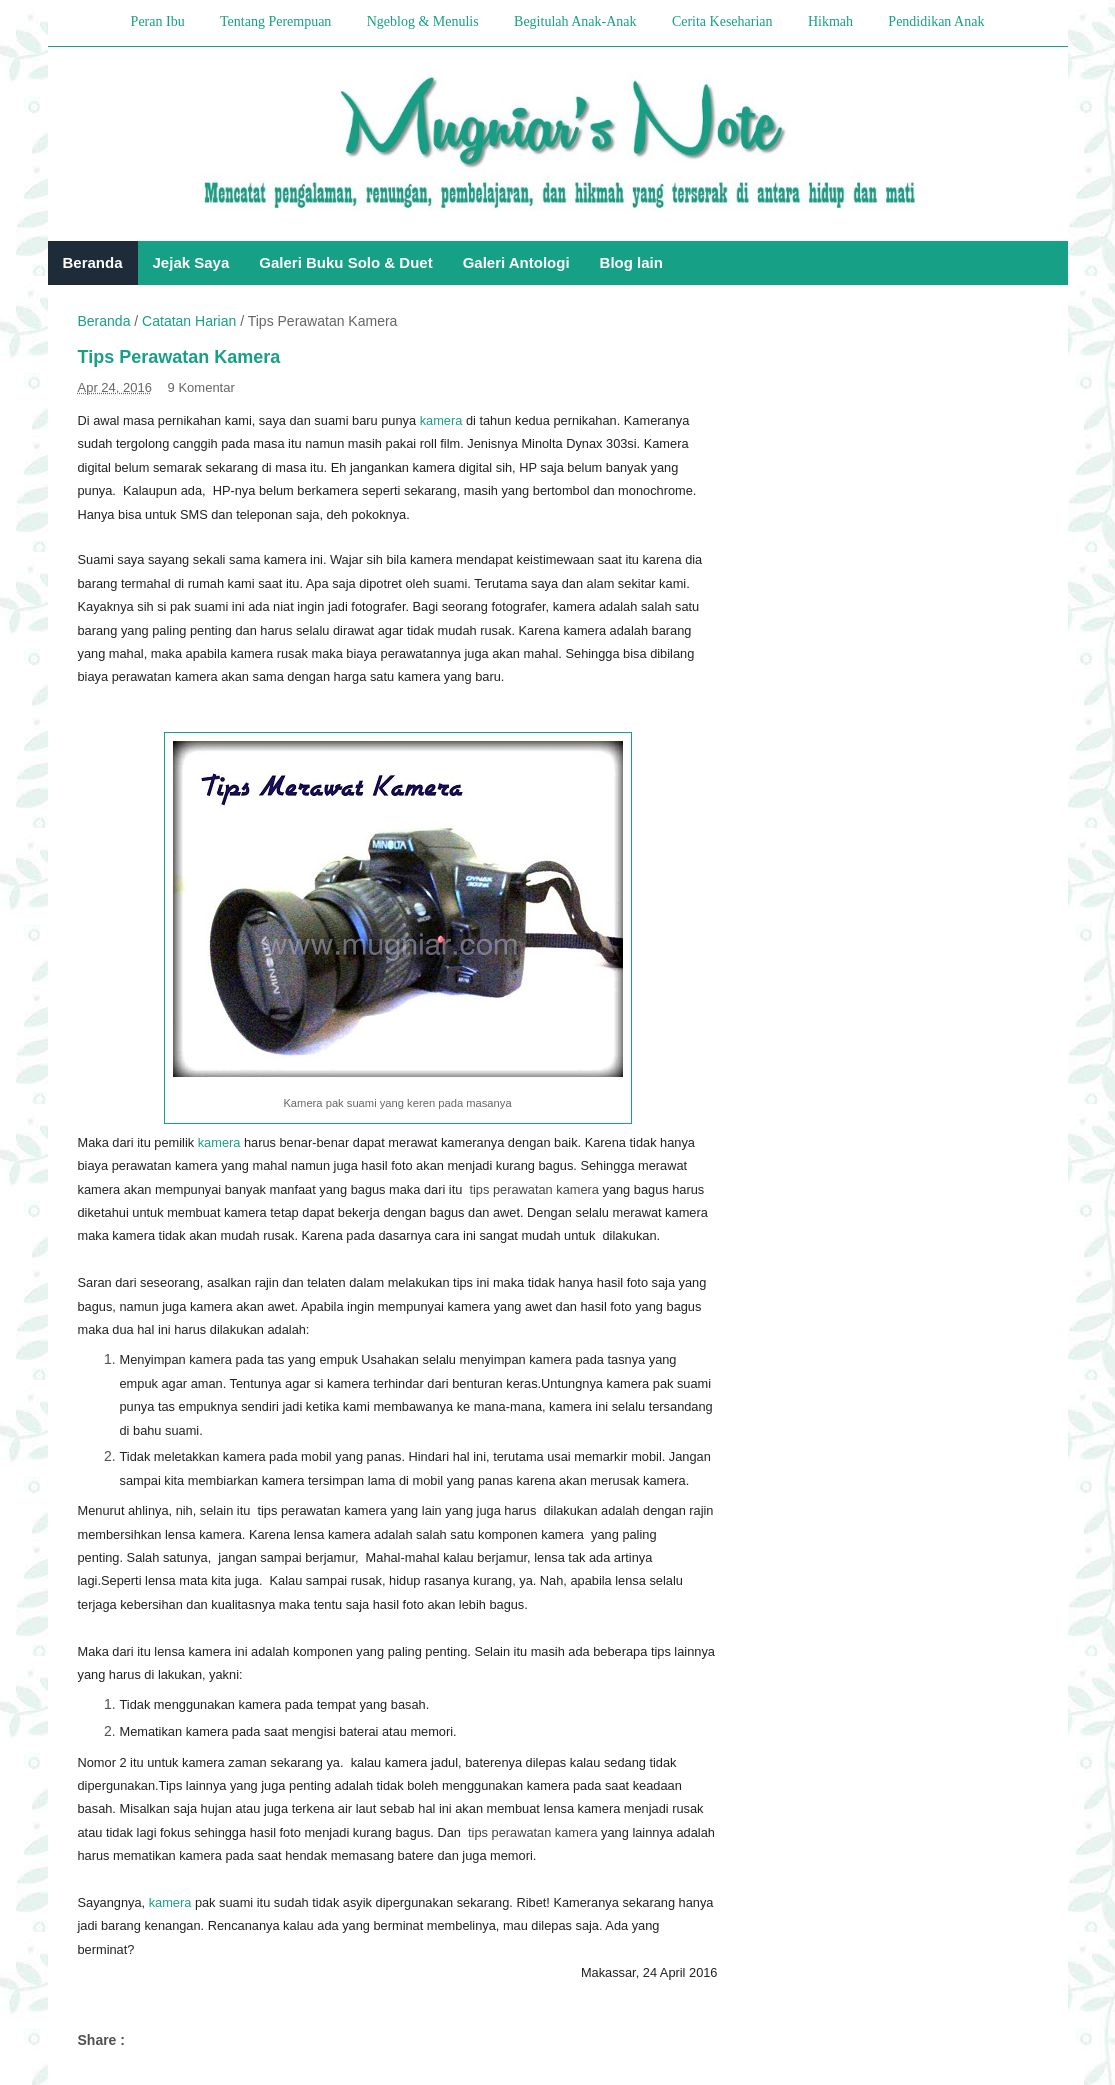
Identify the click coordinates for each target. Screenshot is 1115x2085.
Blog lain (631, 262)
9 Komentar (201, 387)
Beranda (93, 262)
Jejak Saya (191, 262)
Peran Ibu (158, 21)
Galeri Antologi (516, 262)
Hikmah (830, 21)
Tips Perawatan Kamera (179, 357)
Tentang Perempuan (275, 21)
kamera (441, 420)
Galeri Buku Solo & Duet (345, 262)
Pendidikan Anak (936, 21)
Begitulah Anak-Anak (575, 21)
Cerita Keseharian (722, 21)
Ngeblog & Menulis (423, 21)
